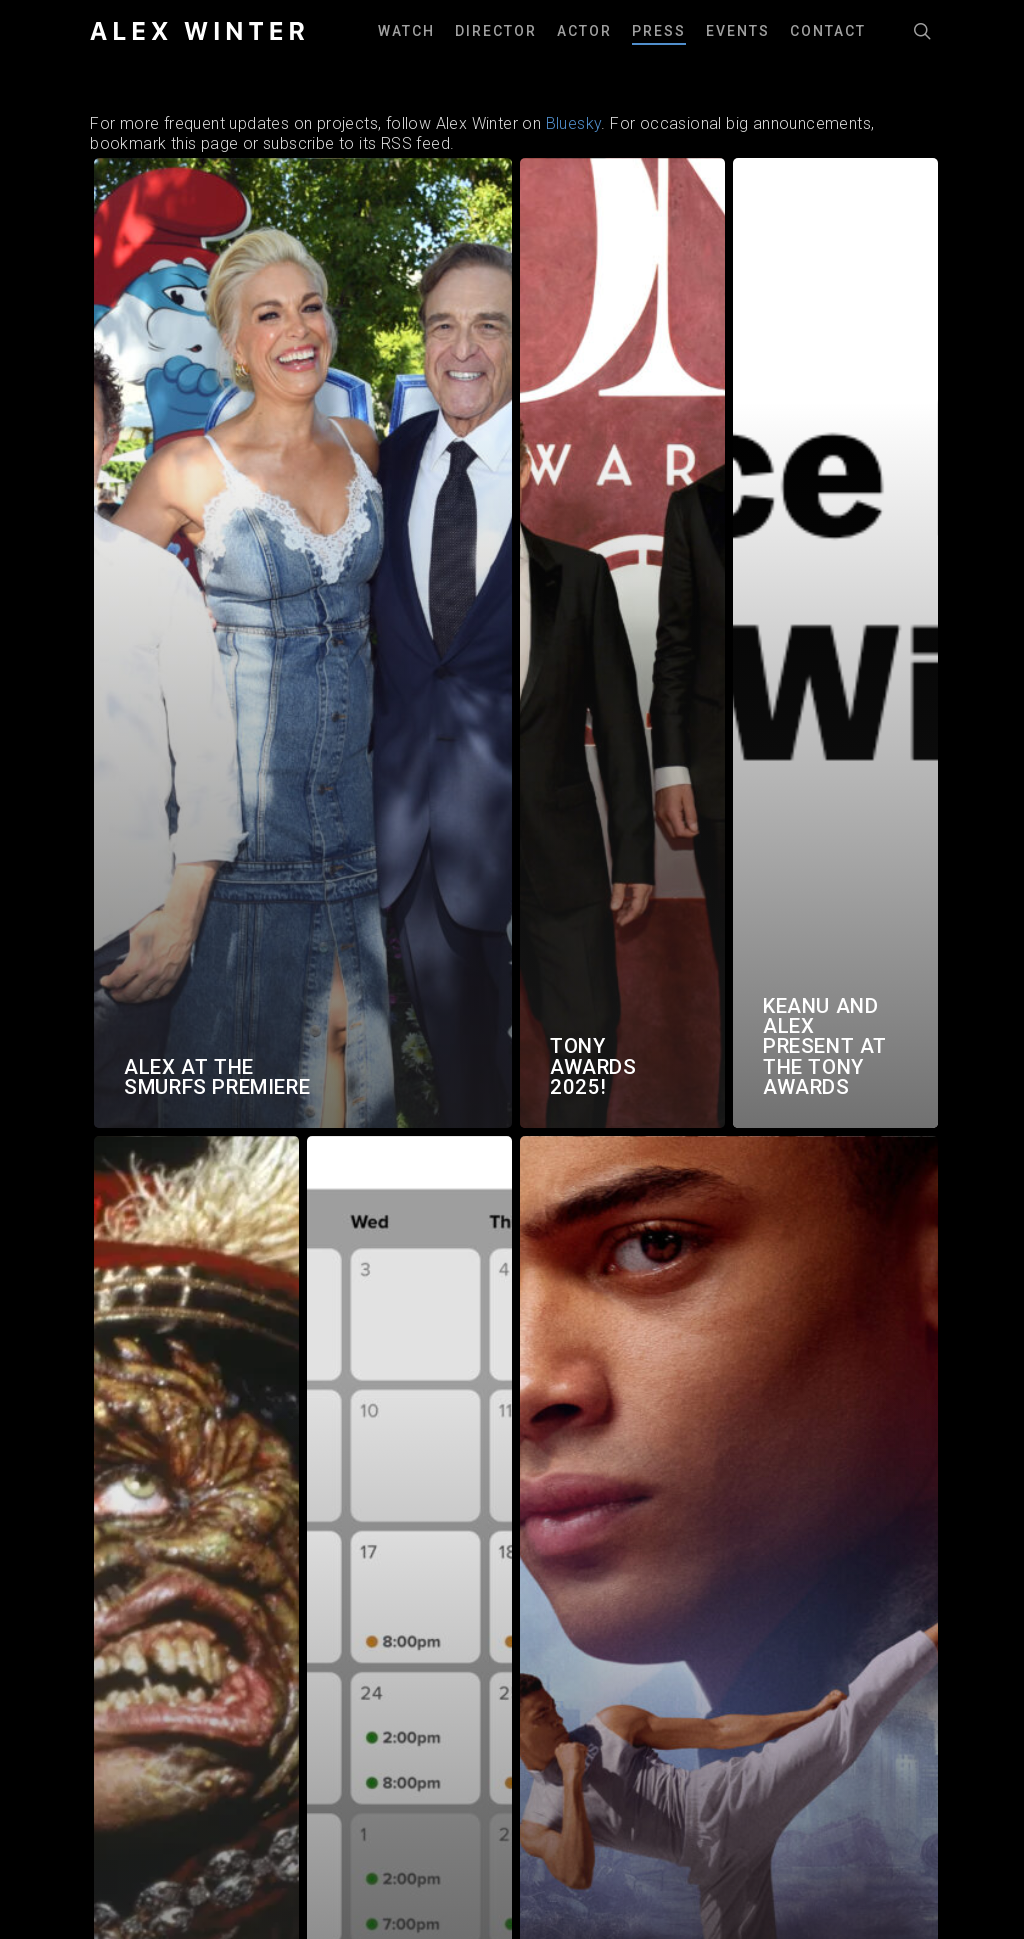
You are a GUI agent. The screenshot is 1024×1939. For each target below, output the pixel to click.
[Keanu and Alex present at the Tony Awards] (835, 643)
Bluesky (574, 123)
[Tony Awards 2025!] (622, 643)
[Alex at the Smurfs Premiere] (303, 643)
